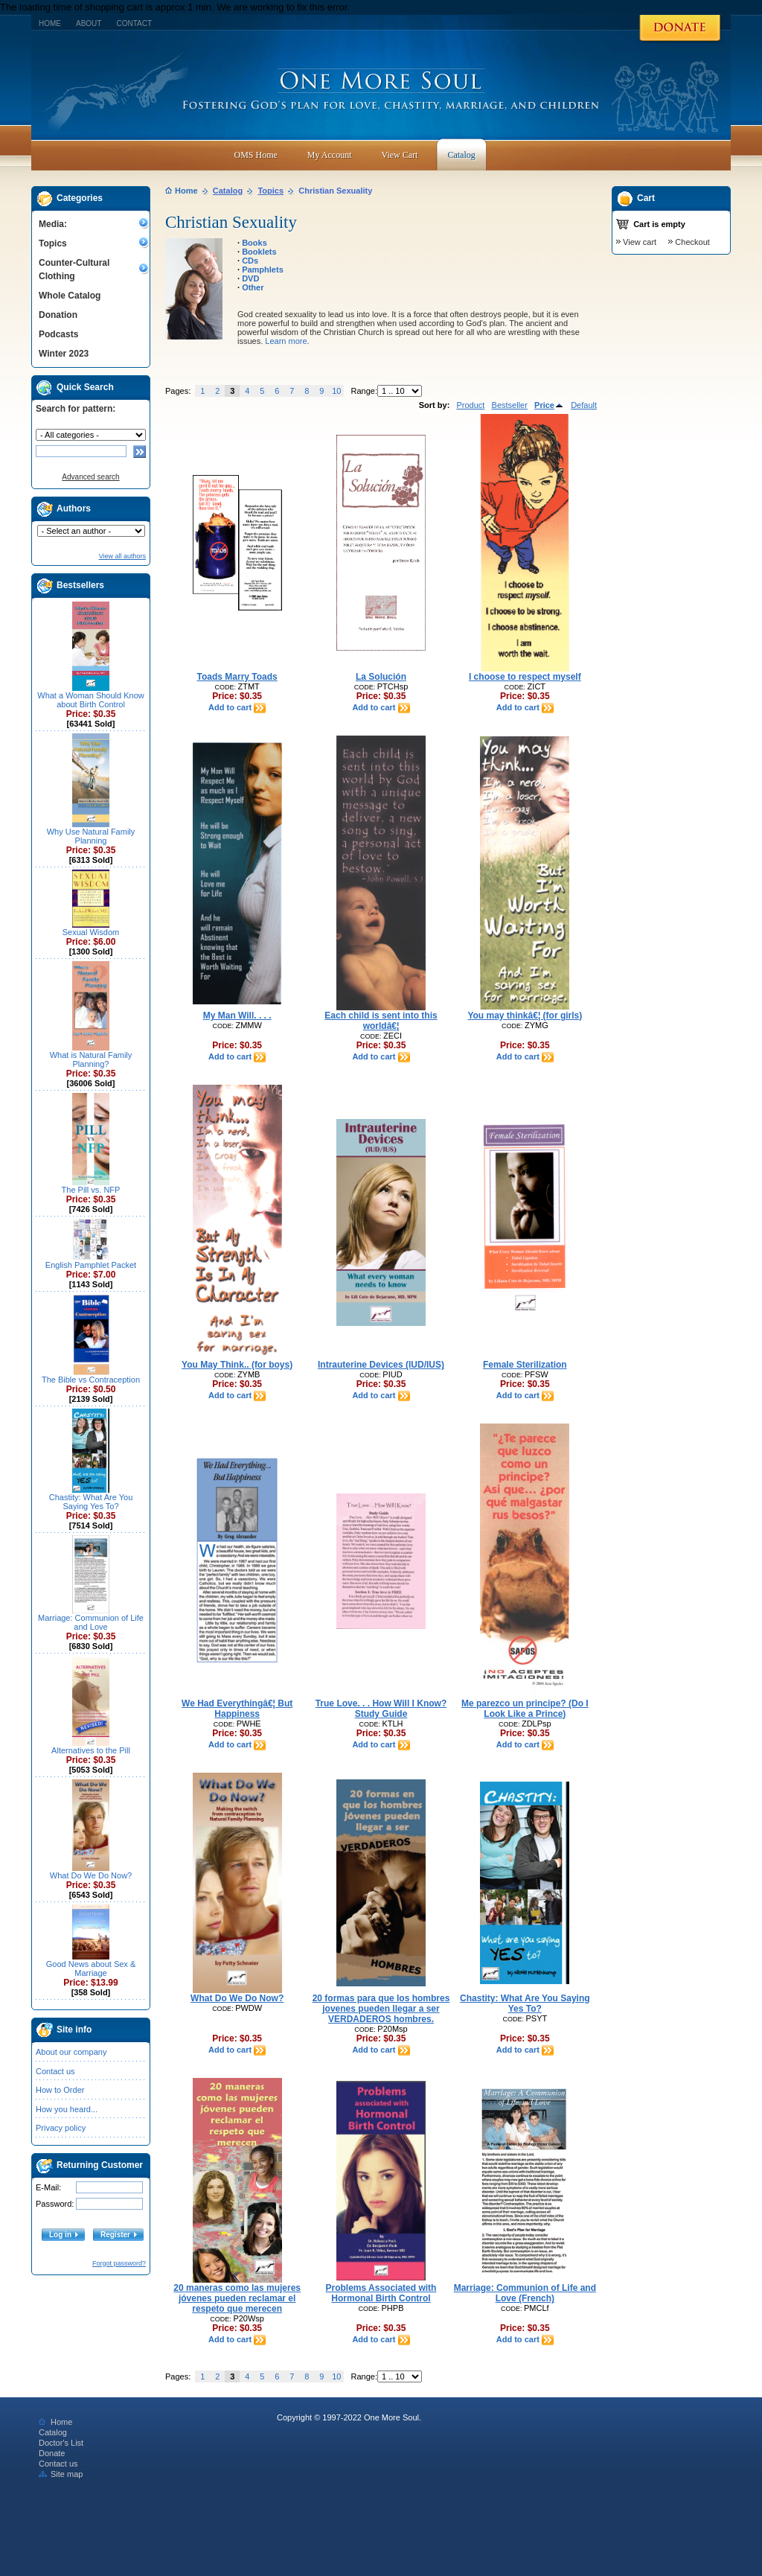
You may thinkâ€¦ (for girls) (524, 1015)
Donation (58, 315)
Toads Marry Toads (237, 677)
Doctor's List (61, 2442)
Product (470, 405)
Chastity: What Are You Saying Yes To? (91, 1502)
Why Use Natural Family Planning (91, 836)
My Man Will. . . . (237, 1015)
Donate (52, 2453)
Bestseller (510, 405)
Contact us (55, 2071)
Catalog (228, 190)
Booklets (259, 251)
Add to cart (237, 707)
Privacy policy (61, 2127)
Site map (61, 2474)
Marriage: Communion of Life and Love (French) (525, 2293)
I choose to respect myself (525, 677)
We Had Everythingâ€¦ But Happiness (237, 1708)
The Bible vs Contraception (91, 1379)
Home (50, 23)
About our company (71, 2051)
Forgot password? (119, 2263)
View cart (639, 241)
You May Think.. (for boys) (237, 1364)
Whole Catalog (69, 295)
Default (584, 405)
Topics (53, 243)
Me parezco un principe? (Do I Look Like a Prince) (525, 1708)
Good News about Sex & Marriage (90, 1968)
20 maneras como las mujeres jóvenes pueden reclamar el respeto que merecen (237, 2298)
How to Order (60, 2089)
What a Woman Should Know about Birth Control (90, 700)
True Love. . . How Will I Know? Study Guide (381, 1708)
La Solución (381, 677)
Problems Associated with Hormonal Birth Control (381, 2293)
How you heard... (66, 2109)
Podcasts (58, 334)
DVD (250, 278)
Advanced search (90, 477)
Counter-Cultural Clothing (74, 269)
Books (254, 242)
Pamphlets (263, 269)
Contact (134, 23)
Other (252, 287)
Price (549, 405)
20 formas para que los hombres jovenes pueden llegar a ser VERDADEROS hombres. (381, 2008)
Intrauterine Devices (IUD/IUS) (381, 1364)
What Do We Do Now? (91, 1875)
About (88, 23)
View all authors (122, 556)
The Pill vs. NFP (91, 1189)
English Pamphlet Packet (90, 1264)
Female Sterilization (525, 1364)
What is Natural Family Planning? (91, 1059)
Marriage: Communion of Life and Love (91, 1622)
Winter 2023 (64, 353)
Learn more (286, 341)
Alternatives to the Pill (90, 1750)
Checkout (692, 241)
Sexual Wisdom (91, 932)
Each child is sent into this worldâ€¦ (380, 1020)
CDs (250, 260)
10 (336, 390)
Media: (53, 224)
